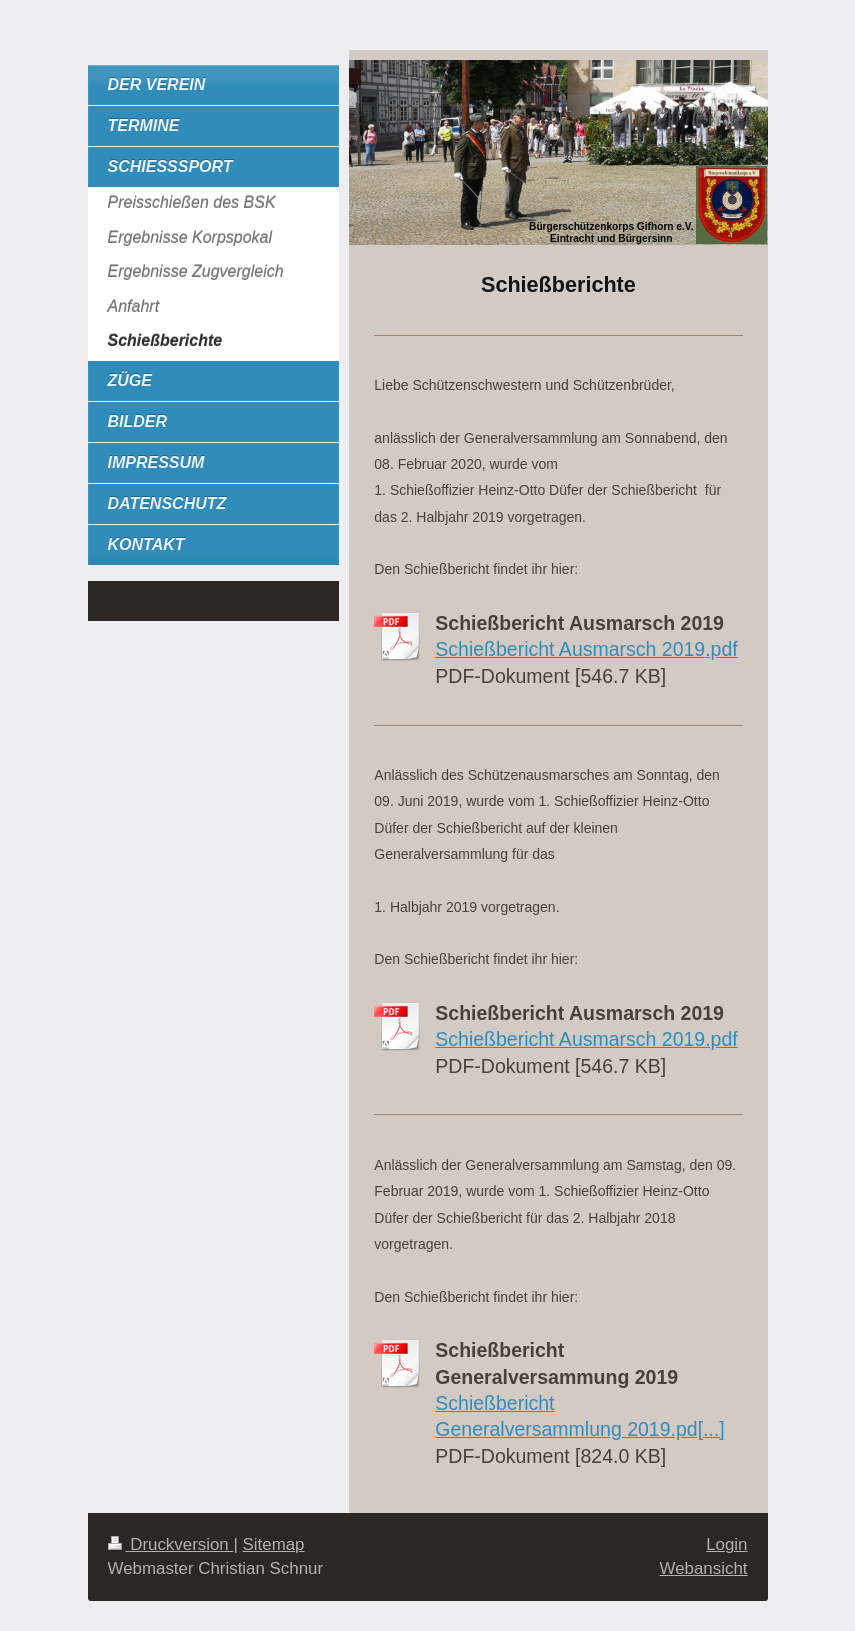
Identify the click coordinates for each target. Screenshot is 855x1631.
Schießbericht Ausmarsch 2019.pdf (586, 649)
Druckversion (171, 1544)
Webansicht (704, 1568)
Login (726, 1544)
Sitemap (274, 1544)
